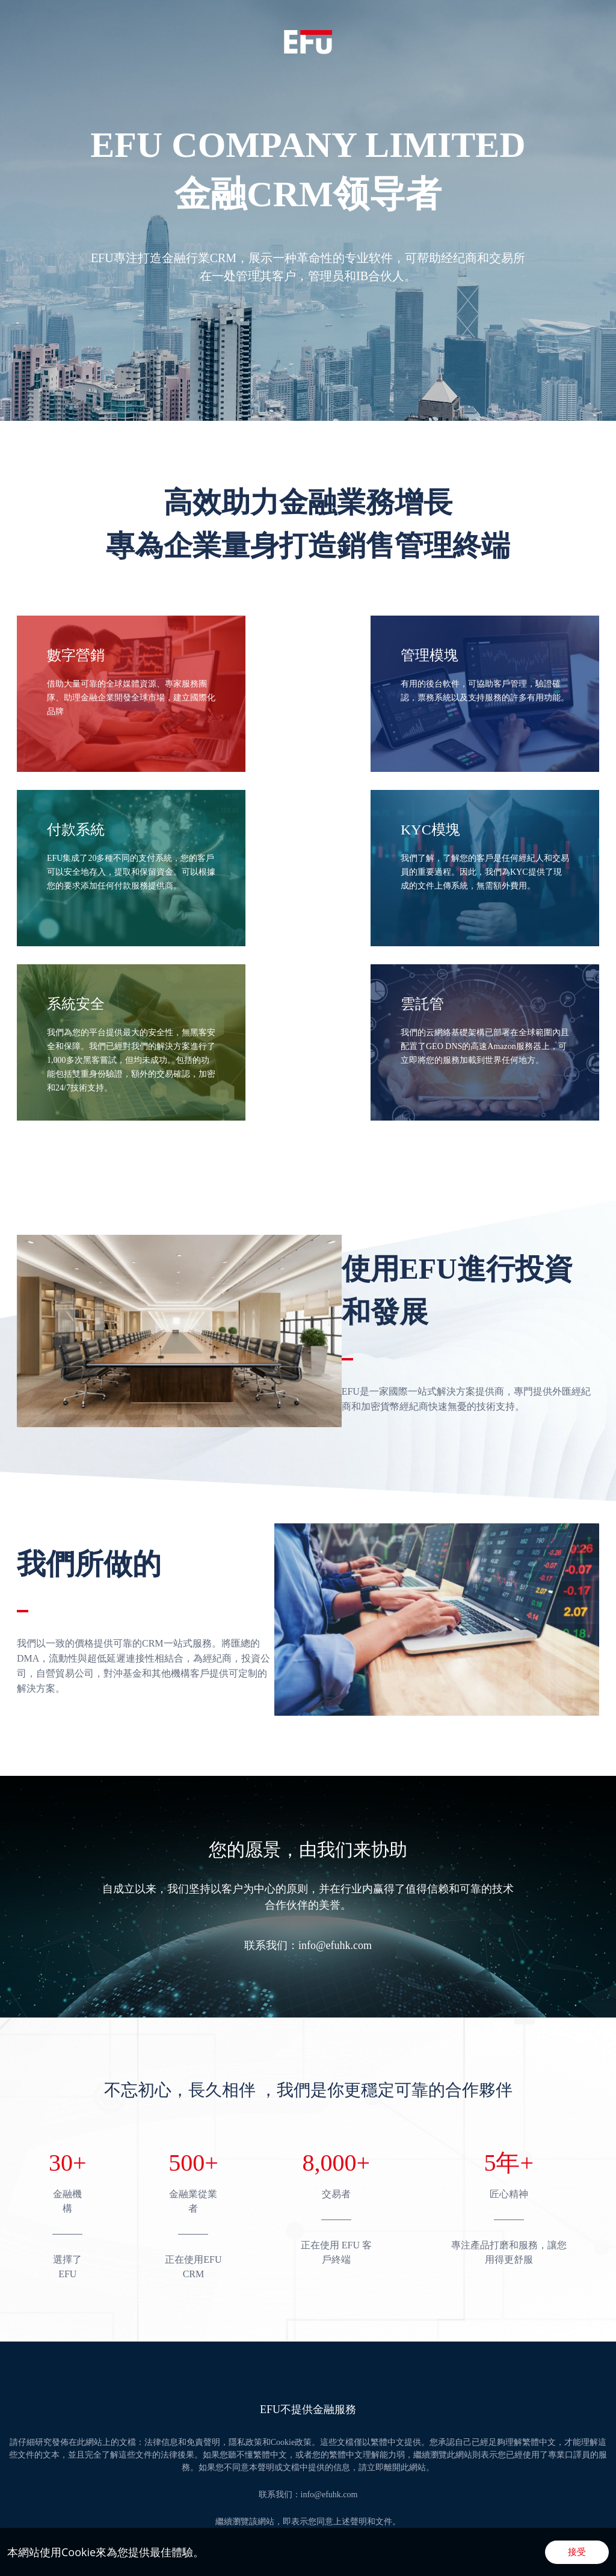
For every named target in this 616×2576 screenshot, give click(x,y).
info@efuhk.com (335, 1945)
